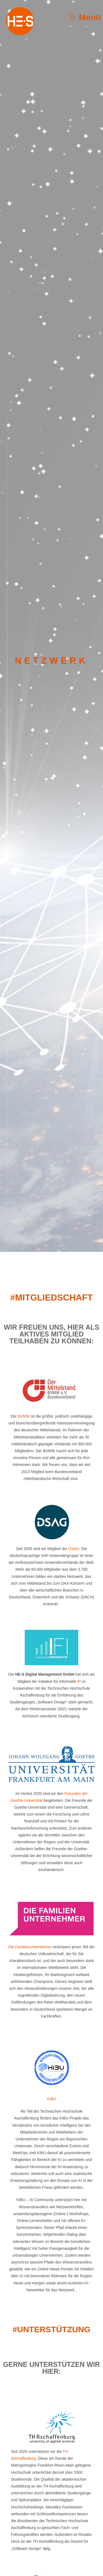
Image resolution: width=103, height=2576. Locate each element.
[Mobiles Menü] (85, 17)
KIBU (51, 2099)
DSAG (73, 1548)
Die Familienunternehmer (29, 1947)
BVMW (24, 1416)
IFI (79, 1681)
